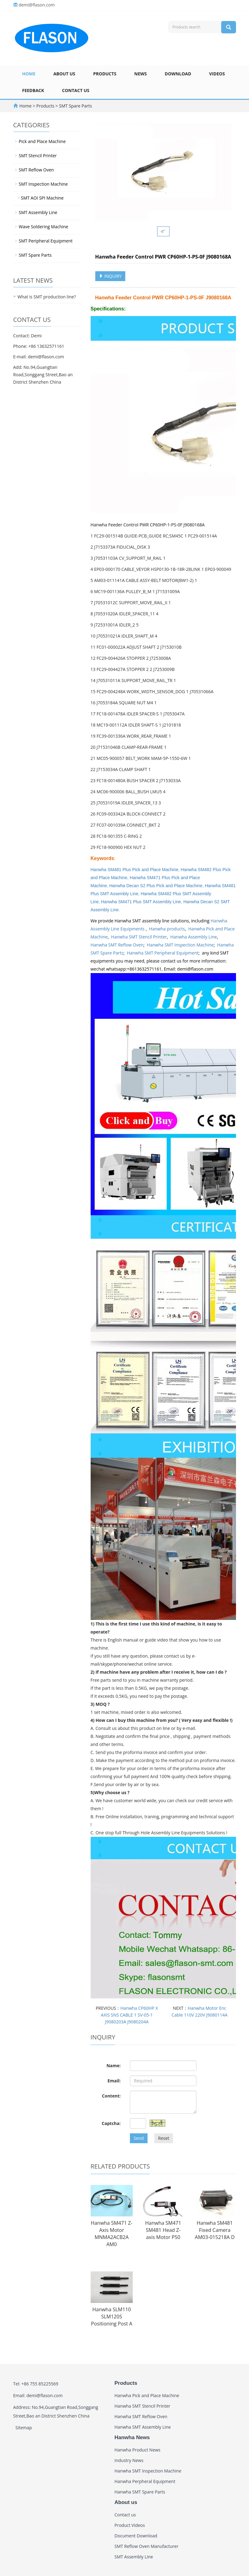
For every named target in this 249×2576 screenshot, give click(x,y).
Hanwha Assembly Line (193, 937)
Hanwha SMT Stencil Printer (139, 937)
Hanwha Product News (137, 2450)
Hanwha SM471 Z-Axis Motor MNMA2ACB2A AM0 (111, 2234)
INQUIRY (110, 276)
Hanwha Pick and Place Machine (146, 2395)
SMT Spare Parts (75, 106)
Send (139, 2138)
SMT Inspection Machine (43, 184)
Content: (111, 2096)
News (140, 74)
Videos (217, 74)
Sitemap (23, 2428)
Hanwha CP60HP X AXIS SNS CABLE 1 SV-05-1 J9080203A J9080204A (129, 2015)
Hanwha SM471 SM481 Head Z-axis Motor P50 (163, 2230)
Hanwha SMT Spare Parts (139, 2492)
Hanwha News (132, 2437)
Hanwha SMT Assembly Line (142, 2427)
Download (178, 74)
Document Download (135, 2536)
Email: (114, 2081)
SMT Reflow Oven (36, 170)
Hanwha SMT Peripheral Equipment (163, 953)
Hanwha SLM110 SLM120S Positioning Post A (111, 2316)
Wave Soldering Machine (43, 227)
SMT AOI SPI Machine (42, 198)
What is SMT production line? (47, 297)
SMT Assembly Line (38, 212)
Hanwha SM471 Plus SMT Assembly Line (141, 901)
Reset (163, 2138)
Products (104, 74)
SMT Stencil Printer (38, 155)
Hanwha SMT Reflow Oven (117, 945)
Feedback (33, 90)
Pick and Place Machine (42, 141)
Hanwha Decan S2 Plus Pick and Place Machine (155, 885)
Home (29, 74)
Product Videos (129, 2525)
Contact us (75, 90)
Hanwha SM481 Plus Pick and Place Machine (134, 869)
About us (64, 74)
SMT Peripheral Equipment (46, 241)
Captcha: (111, 2123)
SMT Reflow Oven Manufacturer (146, 2546)
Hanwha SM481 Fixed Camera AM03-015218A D (215, 2230)
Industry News (129, 2460)
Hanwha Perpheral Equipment (144, 2481)
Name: (113, 2065)
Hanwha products (167, 929)
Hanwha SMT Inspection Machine (180, 945)
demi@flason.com (37, 5)
